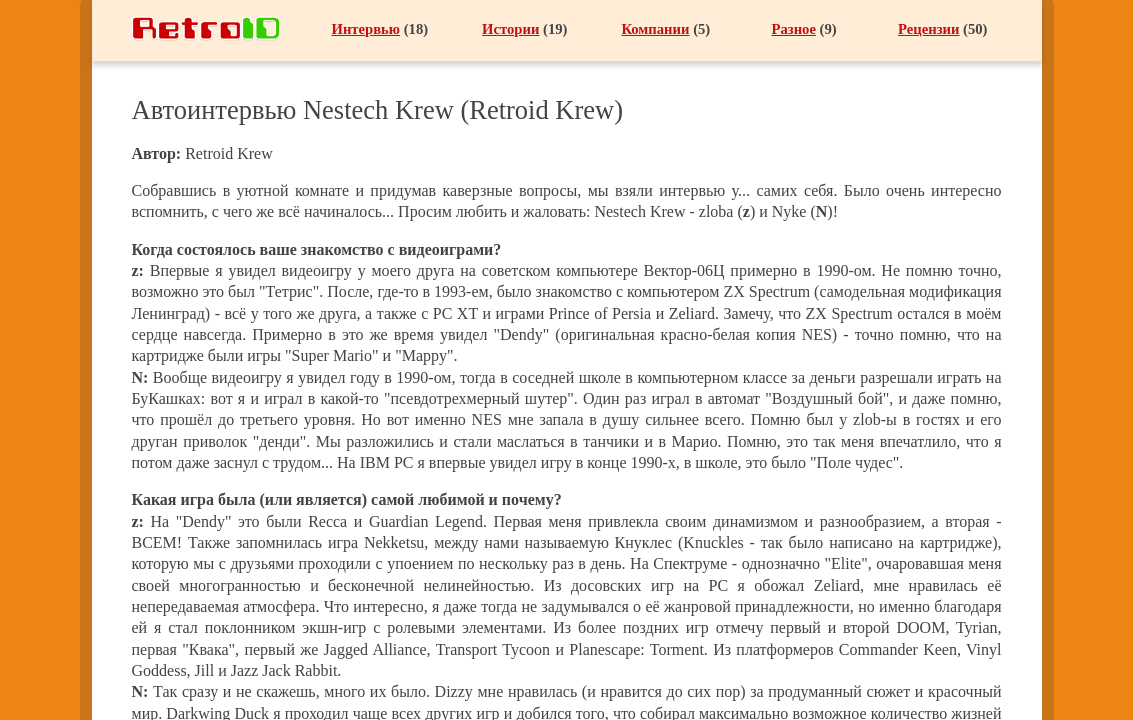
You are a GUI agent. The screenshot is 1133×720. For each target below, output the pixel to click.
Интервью (366, 29)
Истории (510, 29)
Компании (655, 29)
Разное (794, 29)
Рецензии (928, 29)
